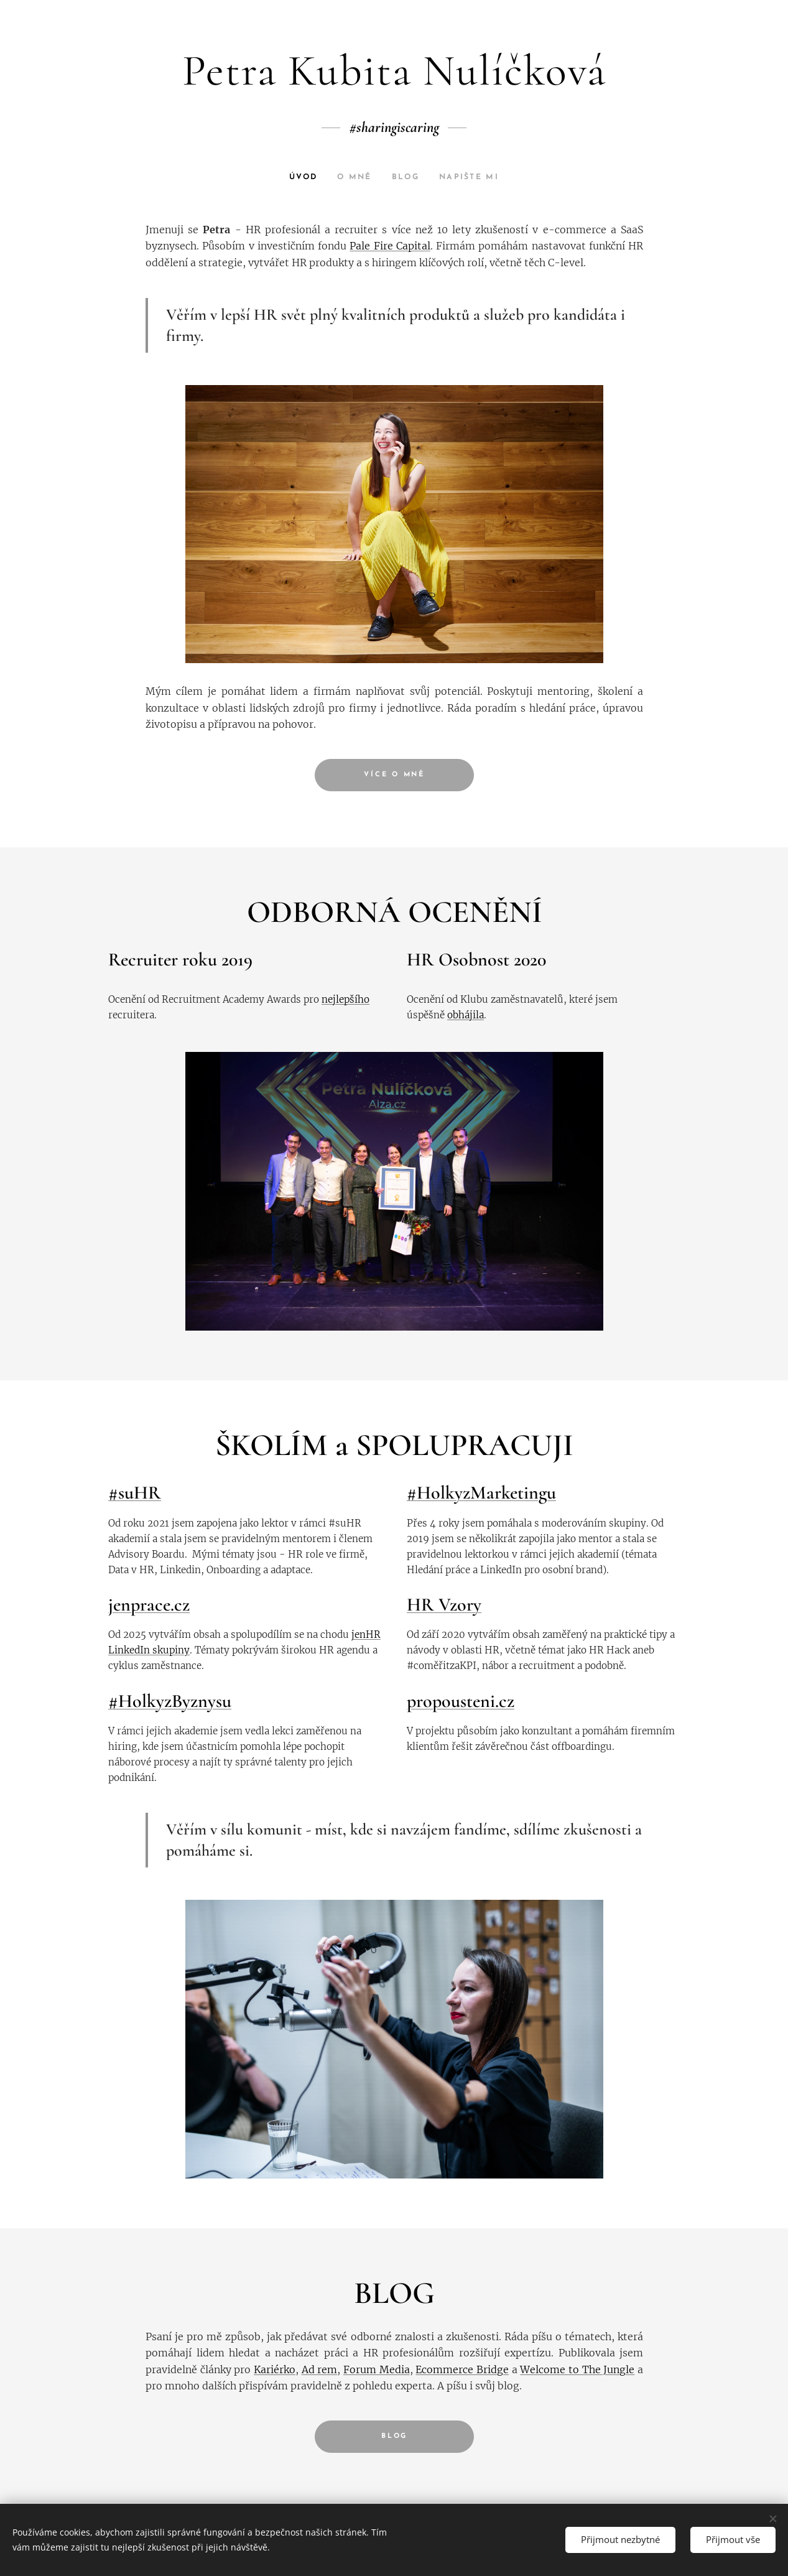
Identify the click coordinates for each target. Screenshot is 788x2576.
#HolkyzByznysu (169, 1701)
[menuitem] (303, 177)
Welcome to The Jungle (577, 2369)
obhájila (465, 1014)
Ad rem (319, 2369)
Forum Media (376, 2369)
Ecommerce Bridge (462, 2369)
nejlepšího (345, 999)
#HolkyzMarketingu (481, 1492)
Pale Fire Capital (390, 246)
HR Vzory (444, 1604)
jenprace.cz (149, 1604)
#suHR (134, 1492)
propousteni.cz (460, 1701)
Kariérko (274, 2369)
